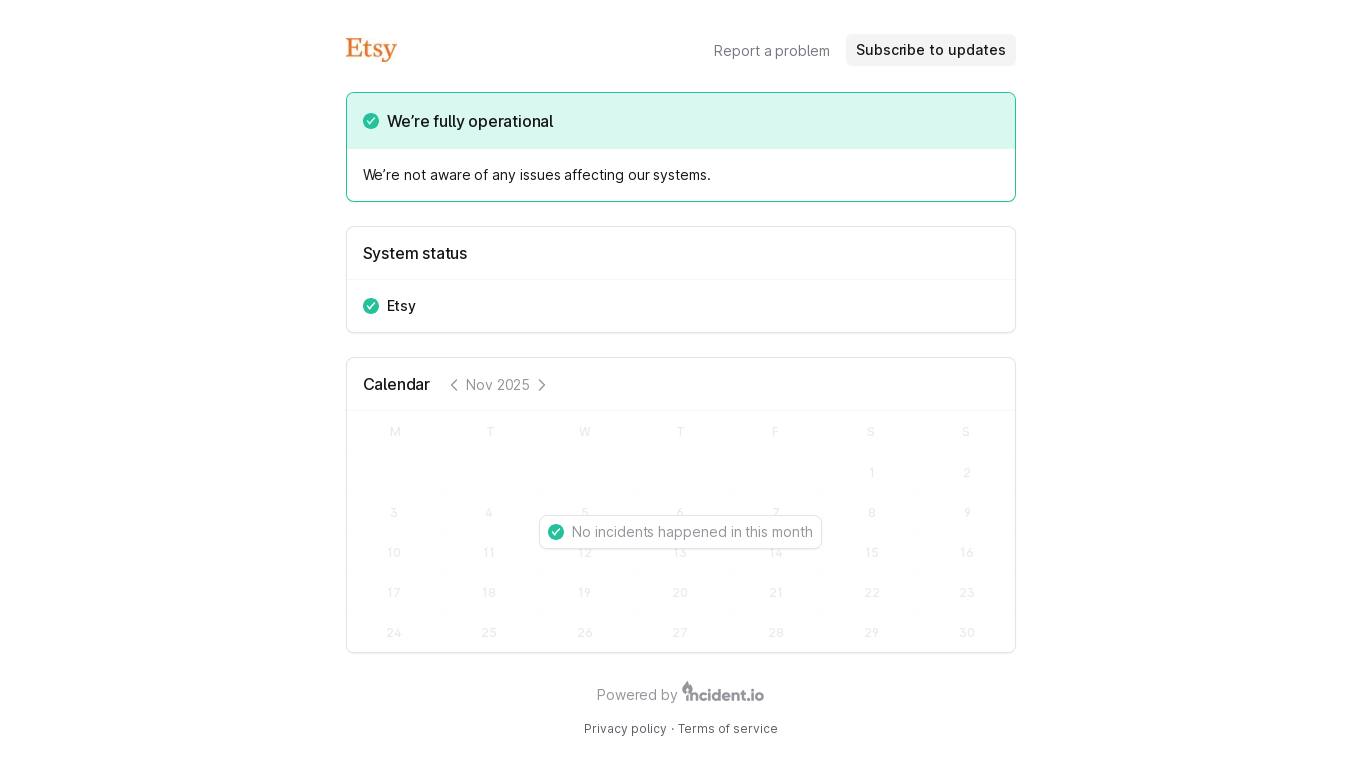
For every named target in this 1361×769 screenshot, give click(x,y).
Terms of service (728, 728)
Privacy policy (625, 728)
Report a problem (772, 50)
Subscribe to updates (931, 49)
